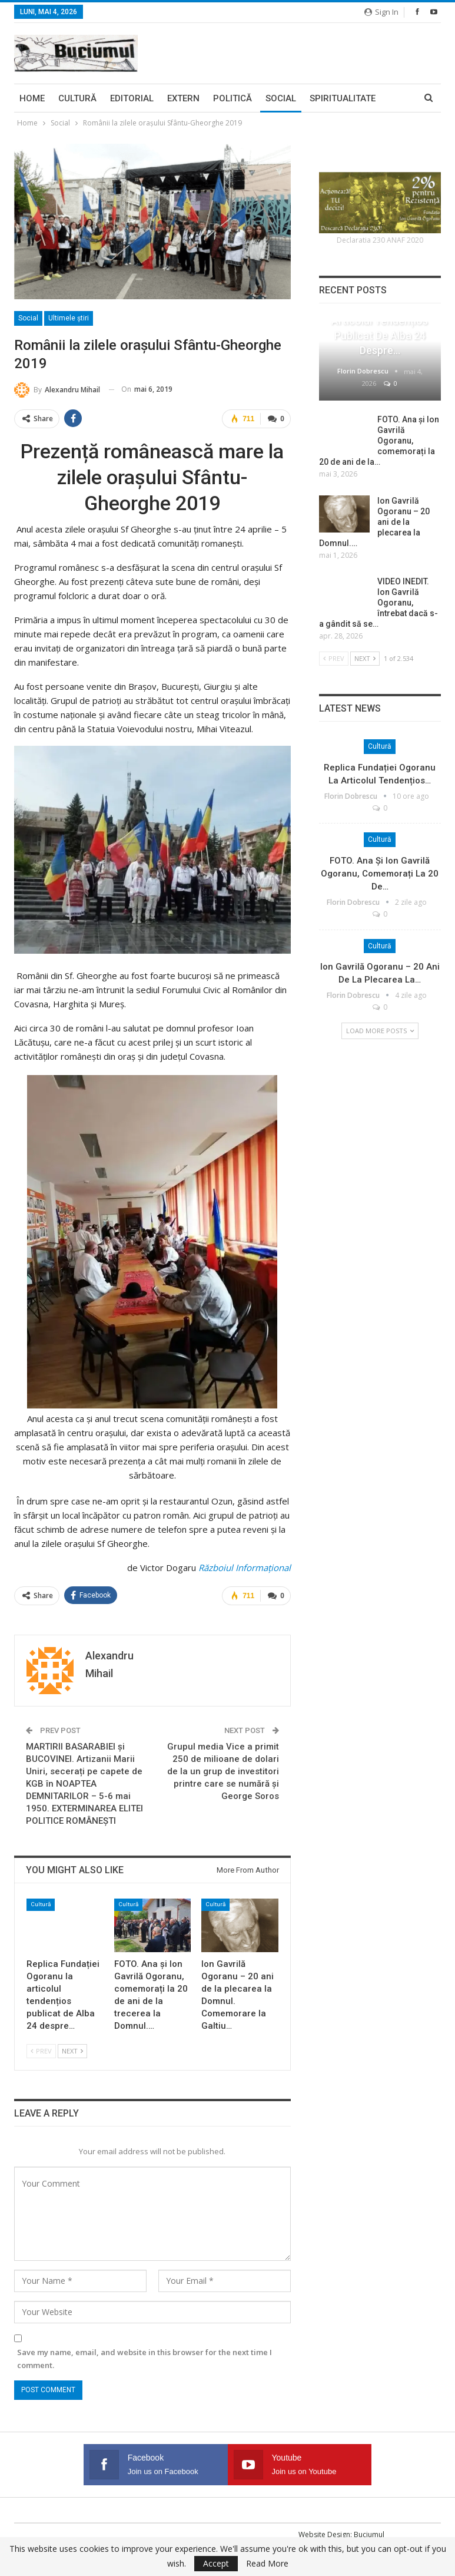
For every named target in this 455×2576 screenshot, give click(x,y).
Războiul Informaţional (244, 1567)
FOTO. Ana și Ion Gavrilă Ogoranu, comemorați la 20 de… (380, 873)
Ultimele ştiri (68, 318)
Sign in (381, 11)
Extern (183, 98)
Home (32, 98)
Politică (232, 98)
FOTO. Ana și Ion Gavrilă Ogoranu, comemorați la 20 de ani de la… (379, 441)
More (322, 98)
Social (280, 98)
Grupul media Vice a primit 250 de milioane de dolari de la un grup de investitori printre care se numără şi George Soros (223, 1771)
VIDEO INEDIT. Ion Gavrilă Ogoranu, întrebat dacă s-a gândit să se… (378, 603)
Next (72, 2050)
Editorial (132, 98)
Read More (267, 2564)
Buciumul (369, 2534)
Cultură (77, 98)
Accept (216, 2563)
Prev (41, 2050)
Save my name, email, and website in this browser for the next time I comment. (144, 2358)
